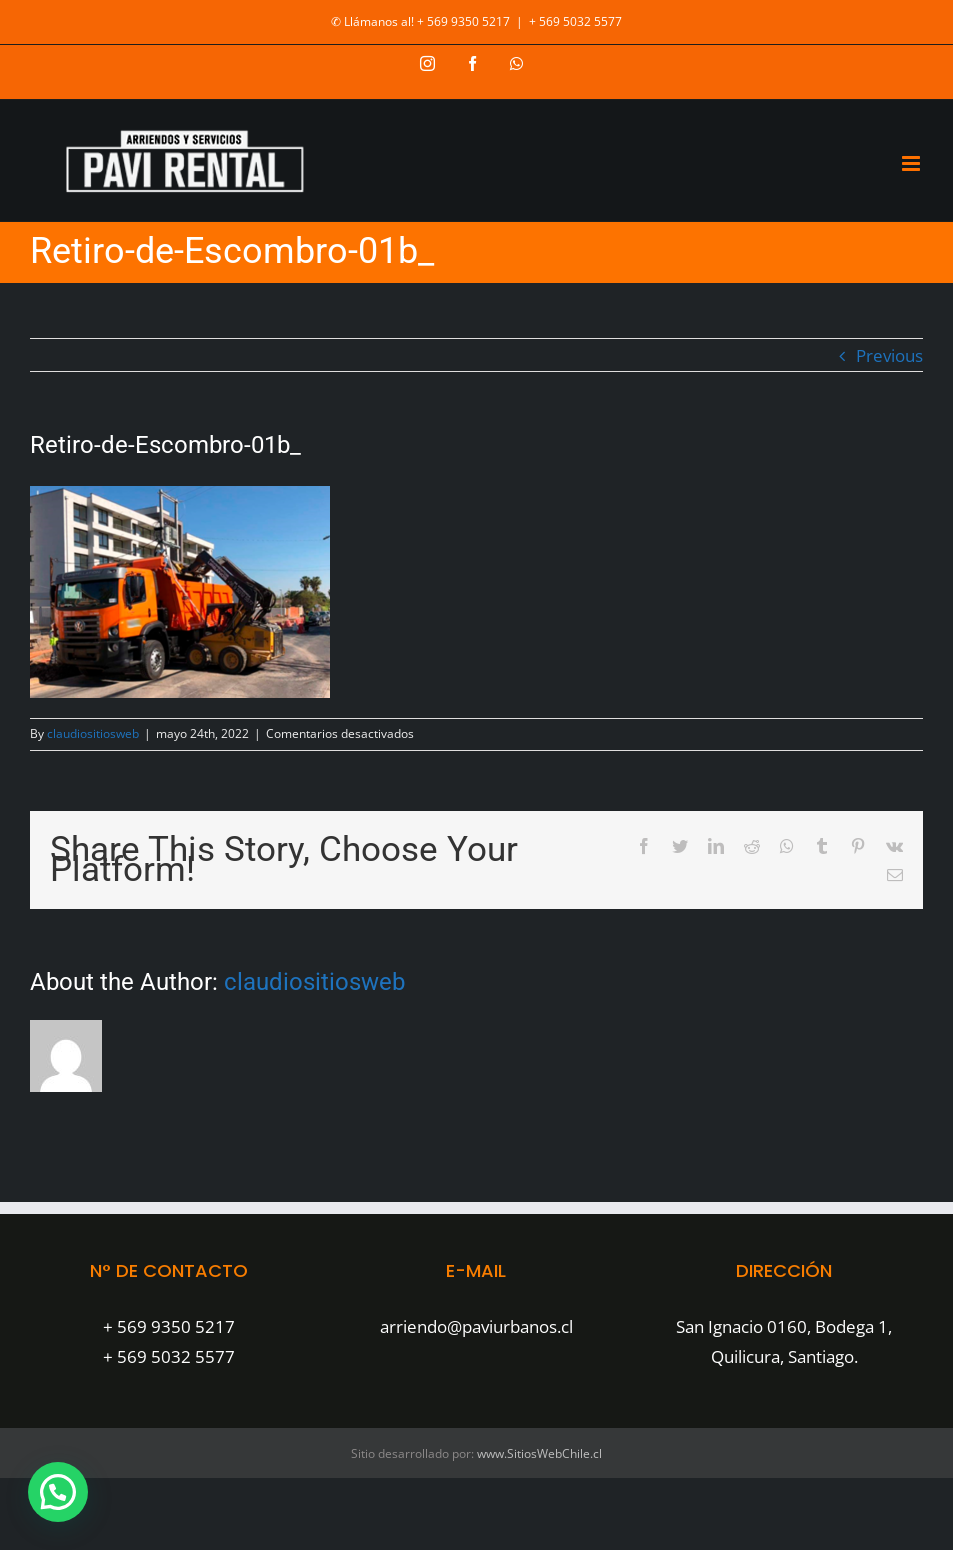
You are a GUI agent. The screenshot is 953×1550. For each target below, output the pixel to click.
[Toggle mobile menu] (912, 163)
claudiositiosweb (93, 733)
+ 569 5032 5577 (575, 21)
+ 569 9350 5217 (169, 1326)
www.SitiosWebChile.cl (539, 1453)
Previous (889, 355)
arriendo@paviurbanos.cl (476, 1326)
